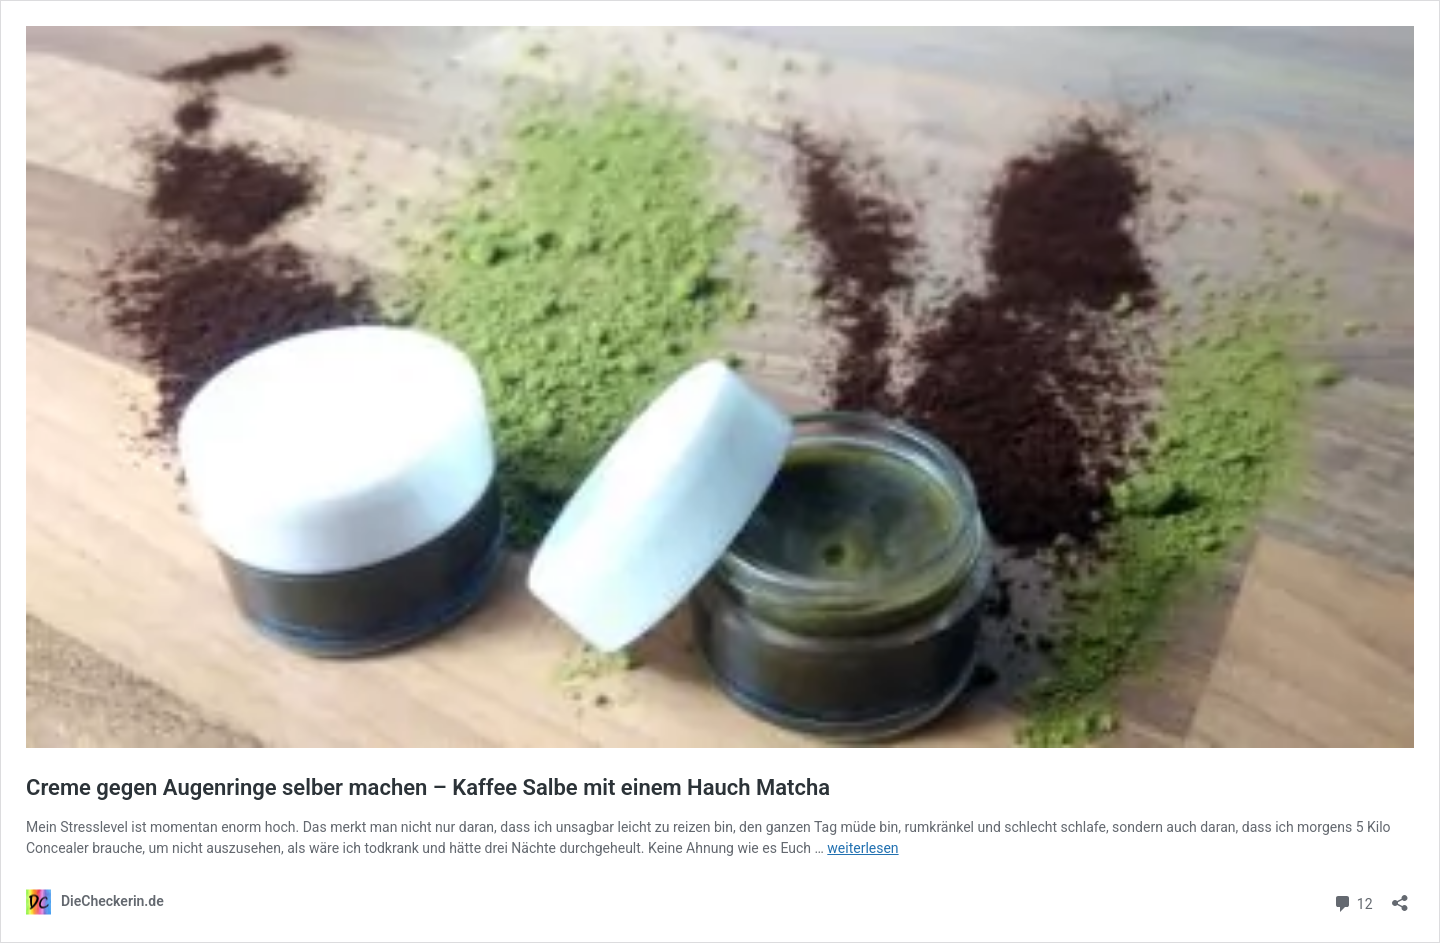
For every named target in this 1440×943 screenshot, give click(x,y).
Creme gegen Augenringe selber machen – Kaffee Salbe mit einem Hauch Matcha (428, 787)
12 (1352, 901)
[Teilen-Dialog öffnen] (1400, 896)
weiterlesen (862, 848)
